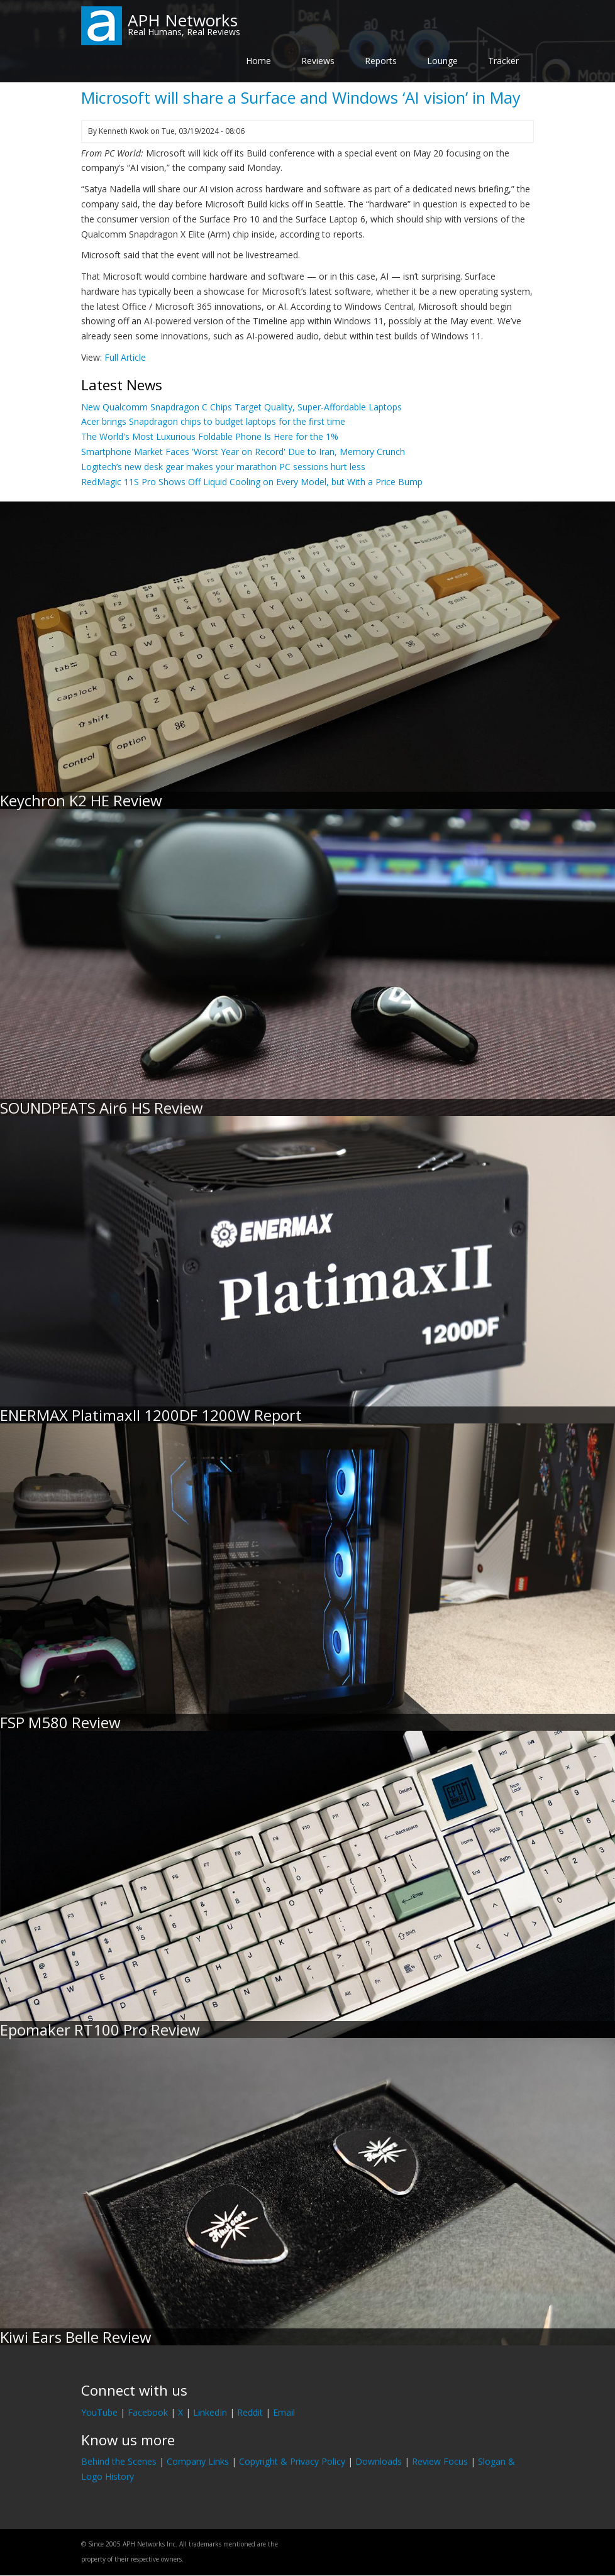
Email (284, 2412)
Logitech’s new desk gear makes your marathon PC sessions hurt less (223, 467)
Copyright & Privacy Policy (292, 2461)
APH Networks (183, 20)
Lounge (442, 61)
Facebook (148, 2412)
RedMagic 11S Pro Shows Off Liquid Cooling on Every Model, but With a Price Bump (252, 482)
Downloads (378, 2461)
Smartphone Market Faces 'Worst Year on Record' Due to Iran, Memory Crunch (243, 452)
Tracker (503, 61)
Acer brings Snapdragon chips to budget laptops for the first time (213, 421)
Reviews (318, 61)
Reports (381, 61)
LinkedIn (210, 2412)
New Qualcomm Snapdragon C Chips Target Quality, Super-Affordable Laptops (241, 407)
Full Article (125, 357)
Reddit (250, 2412)
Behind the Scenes (119, 2461)
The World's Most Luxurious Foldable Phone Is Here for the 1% (209, 436)
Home (258, 61)
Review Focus (440, 2461)
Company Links (198, 2461)
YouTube (99, 2412)
